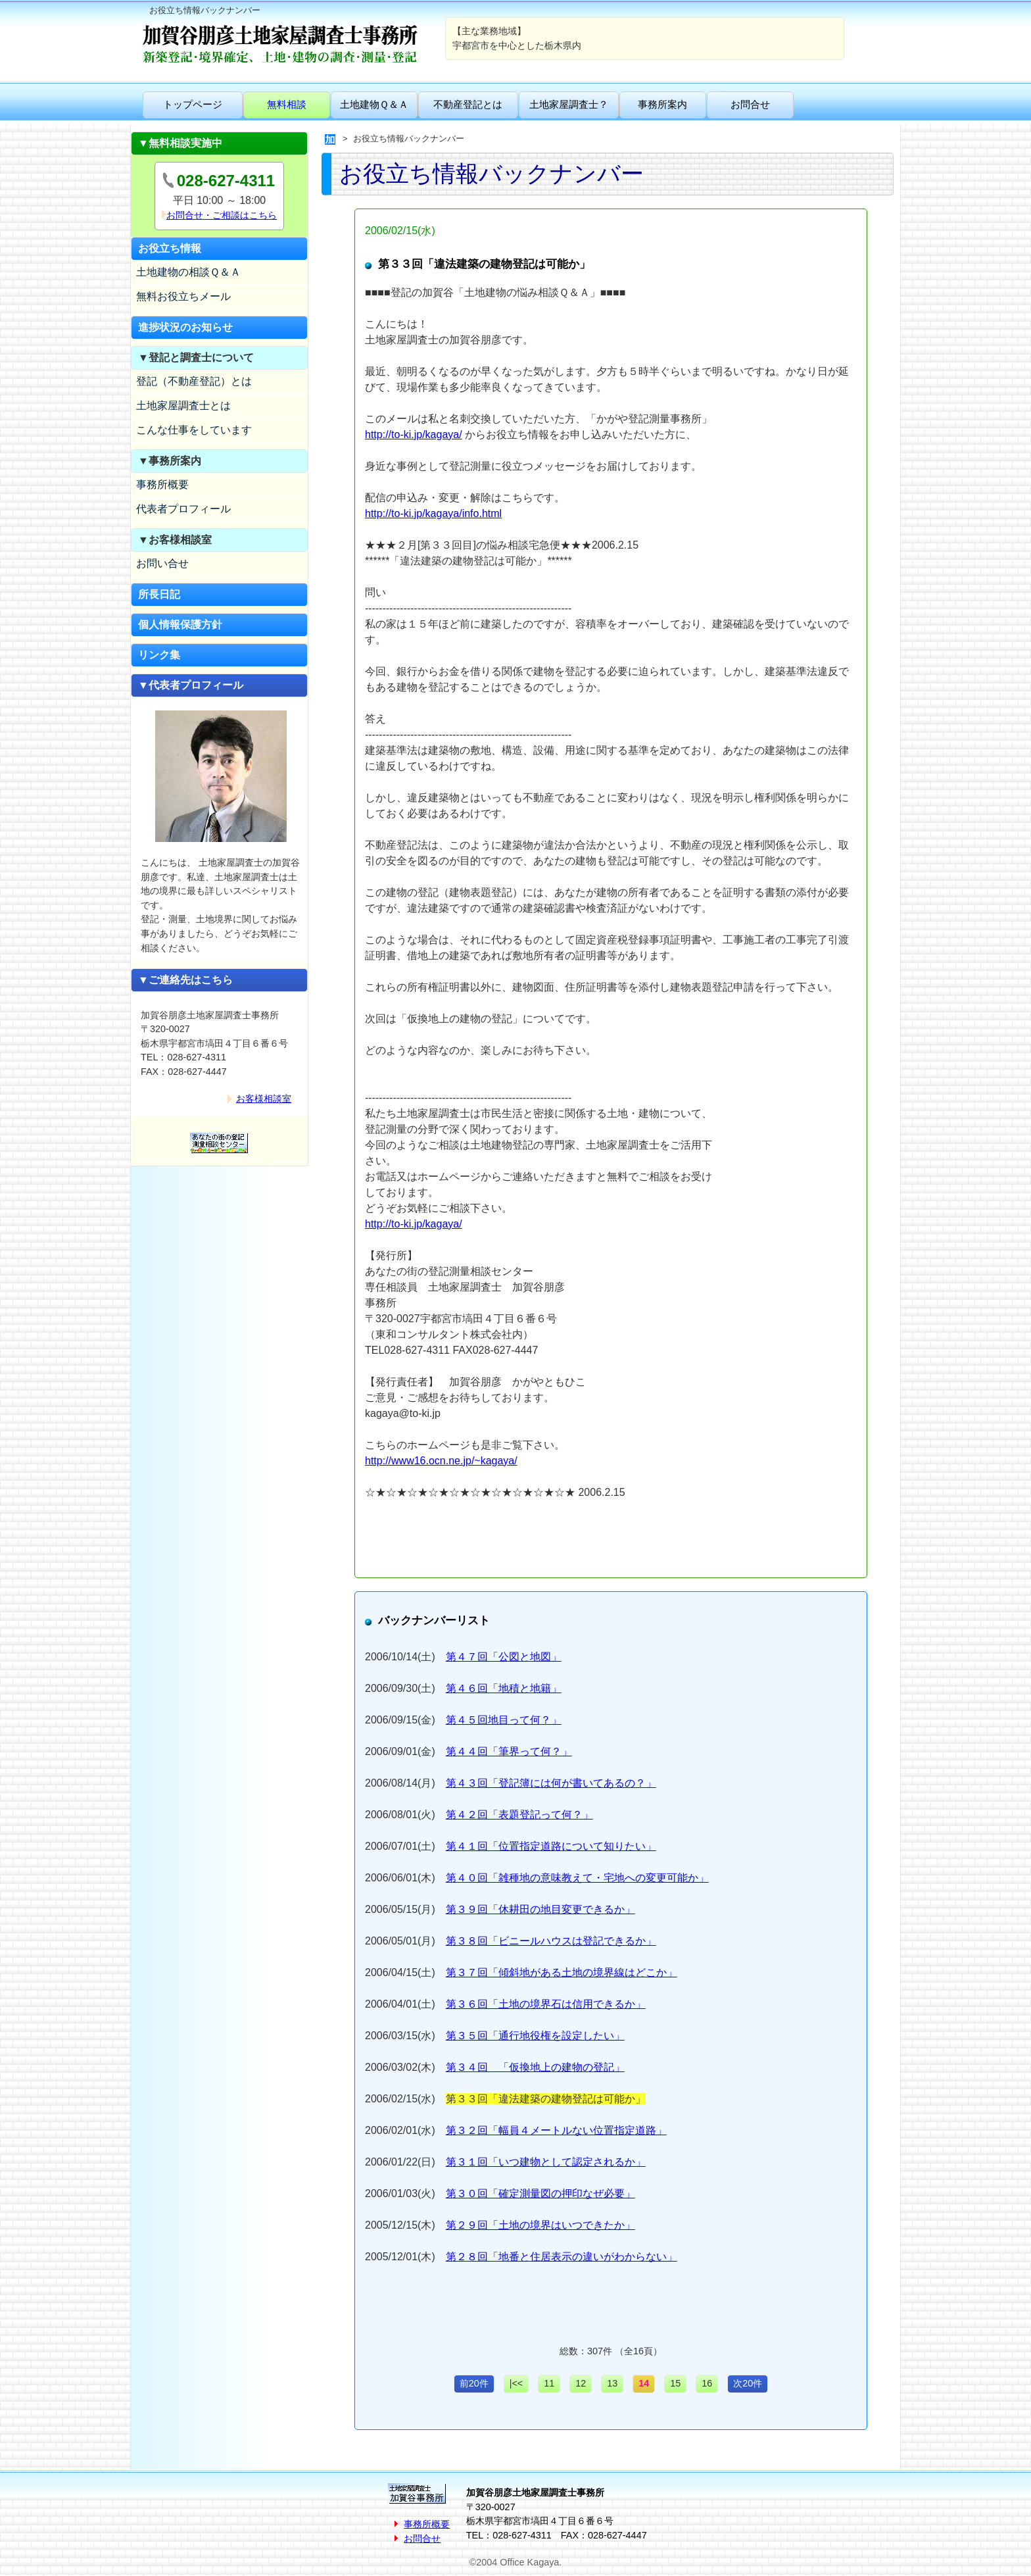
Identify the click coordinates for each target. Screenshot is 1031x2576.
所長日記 (159, 594)
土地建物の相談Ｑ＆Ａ (188, 272)
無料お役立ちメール (183, 296)
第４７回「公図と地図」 (504, 1656)
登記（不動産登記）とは (194, 381)
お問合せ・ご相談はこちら (221, 215)
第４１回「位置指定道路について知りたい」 (551, 1846)
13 (612, 2383)
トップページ (192, 104)
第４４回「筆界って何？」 (509, 1751)
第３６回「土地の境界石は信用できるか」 (546, 2004)
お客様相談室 (263, 1098)
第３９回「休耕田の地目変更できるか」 (540, 1909)
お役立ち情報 (169, 248)
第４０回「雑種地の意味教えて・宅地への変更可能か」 (577, 1877)
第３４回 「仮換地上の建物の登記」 (535, 2067)
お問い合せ (162, 563)
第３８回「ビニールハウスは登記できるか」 (551, 1940)
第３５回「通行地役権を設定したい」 (535, 2035)
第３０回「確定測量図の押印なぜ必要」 (540, 2193)
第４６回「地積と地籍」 (504, 1688)
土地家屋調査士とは (183, 405)
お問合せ (750, 104)
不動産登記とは (467, 104)
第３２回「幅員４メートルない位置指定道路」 (556, 2130)
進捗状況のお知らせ (185, 327)
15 (675, 2383)
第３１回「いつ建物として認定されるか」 (546, 2161)
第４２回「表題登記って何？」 (519, 1814)
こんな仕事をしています (194, 429)
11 (549, 2383)
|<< (516, 2383)
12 (580, 2383)
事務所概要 (162, 484)
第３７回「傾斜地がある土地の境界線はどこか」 (561, 1972)
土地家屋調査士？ (568, 104)
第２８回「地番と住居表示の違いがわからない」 (561, 2256)
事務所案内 (662, 104)
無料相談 (286, 104)
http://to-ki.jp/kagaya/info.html (433, 513)
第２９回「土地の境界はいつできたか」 (540, 2225)
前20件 (474, 2383)
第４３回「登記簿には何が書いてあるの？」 (551, 1783)
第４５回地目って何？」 (504, 1719)
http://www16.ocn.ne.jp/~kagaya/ (441, 1460)
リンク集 (159, 654)
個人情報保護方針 (180, 624)
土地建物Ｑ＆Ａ (374, 104)
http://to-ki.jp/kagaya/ (413, 434)
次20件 (747, 2383)
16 (707, 2383)
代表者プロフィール (183, 508)
